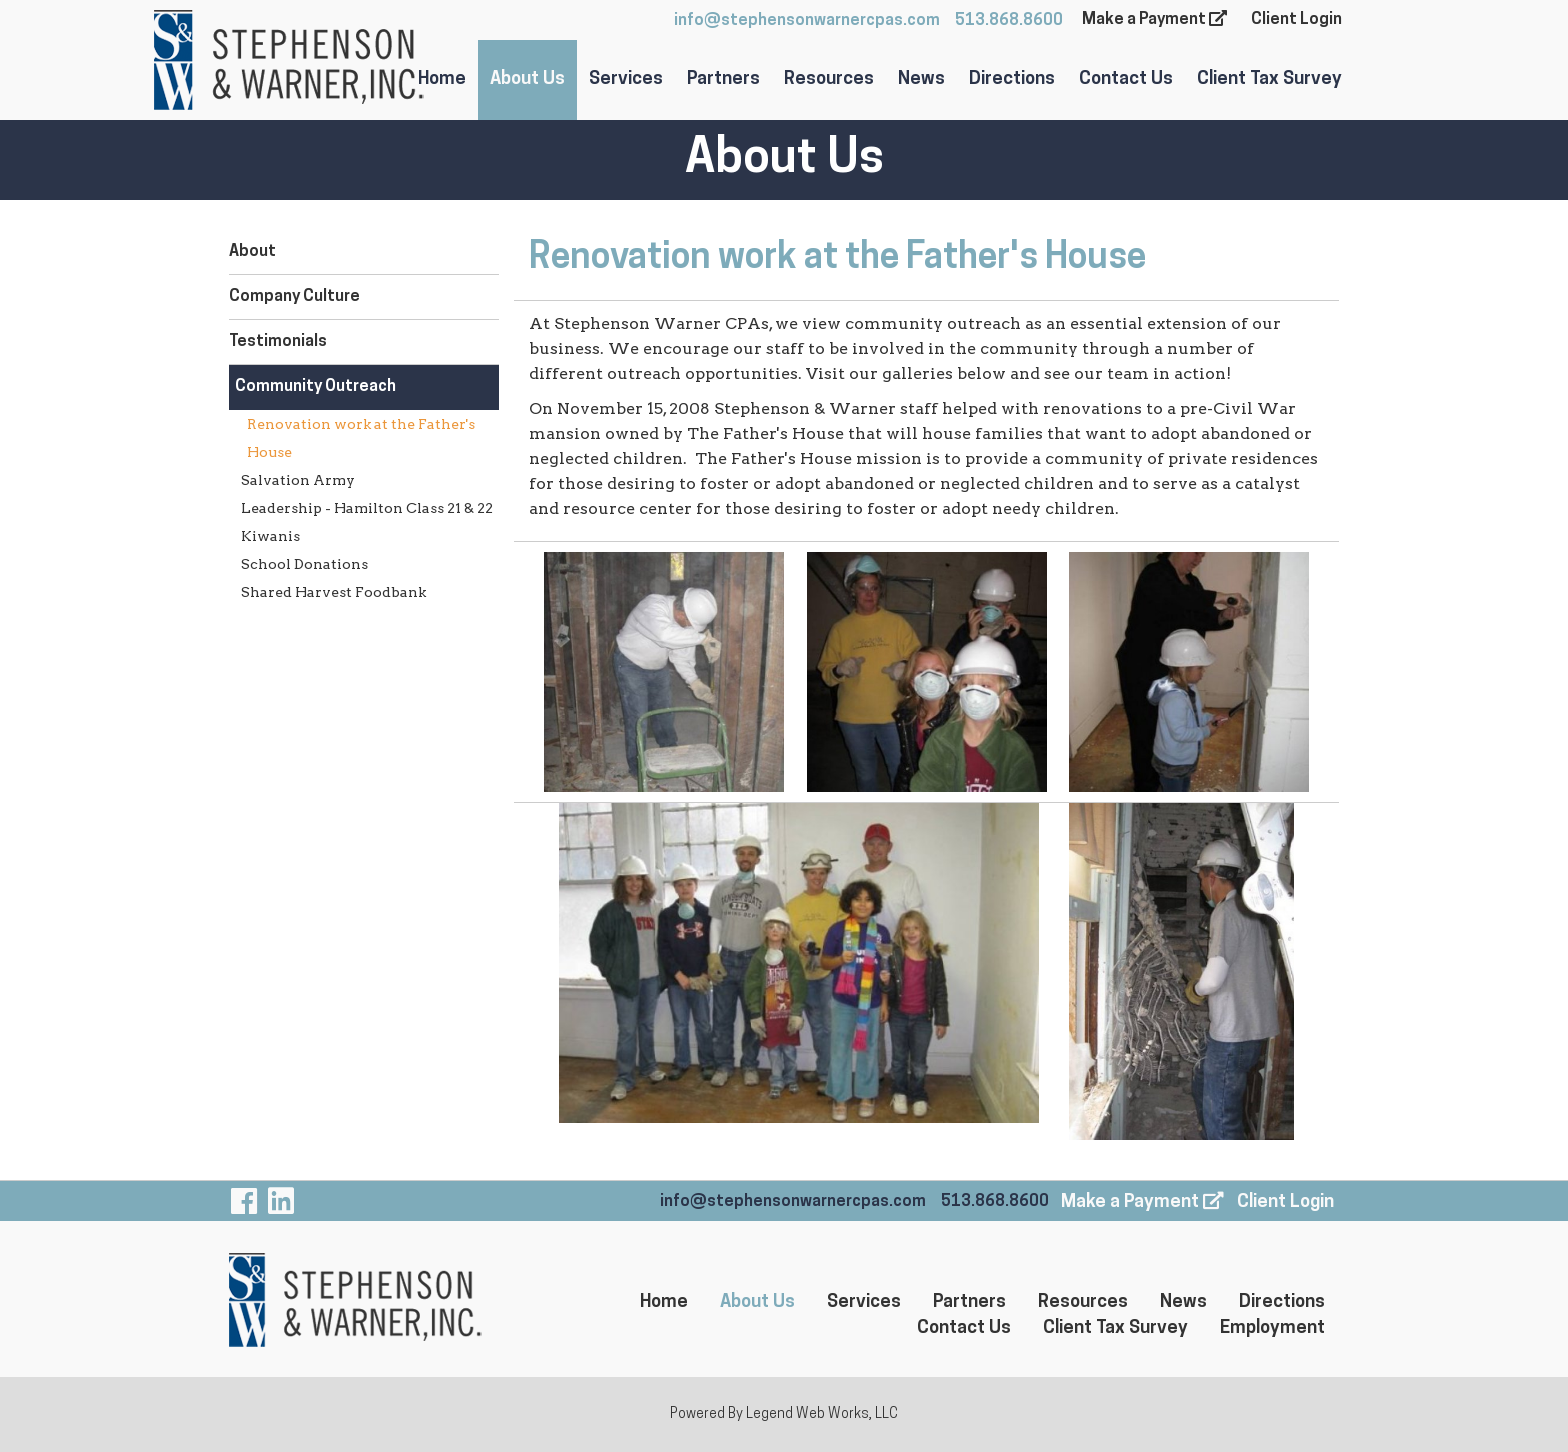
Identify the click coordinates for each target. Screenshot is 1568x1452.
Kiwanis (270, 536)
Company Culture (294, 297)
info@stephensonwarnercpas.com (807, 21)
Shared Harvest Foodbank (333, 592)
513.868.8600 (1009, 21)
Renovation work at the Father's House (361, 438)
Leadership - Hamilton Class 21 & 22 (367, 508)
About (252, 252)
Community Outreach (315, 387)
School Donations (304, 564)
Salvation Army (298, 480)
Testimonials (278, 342)
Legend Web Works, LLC (822, 1414)
